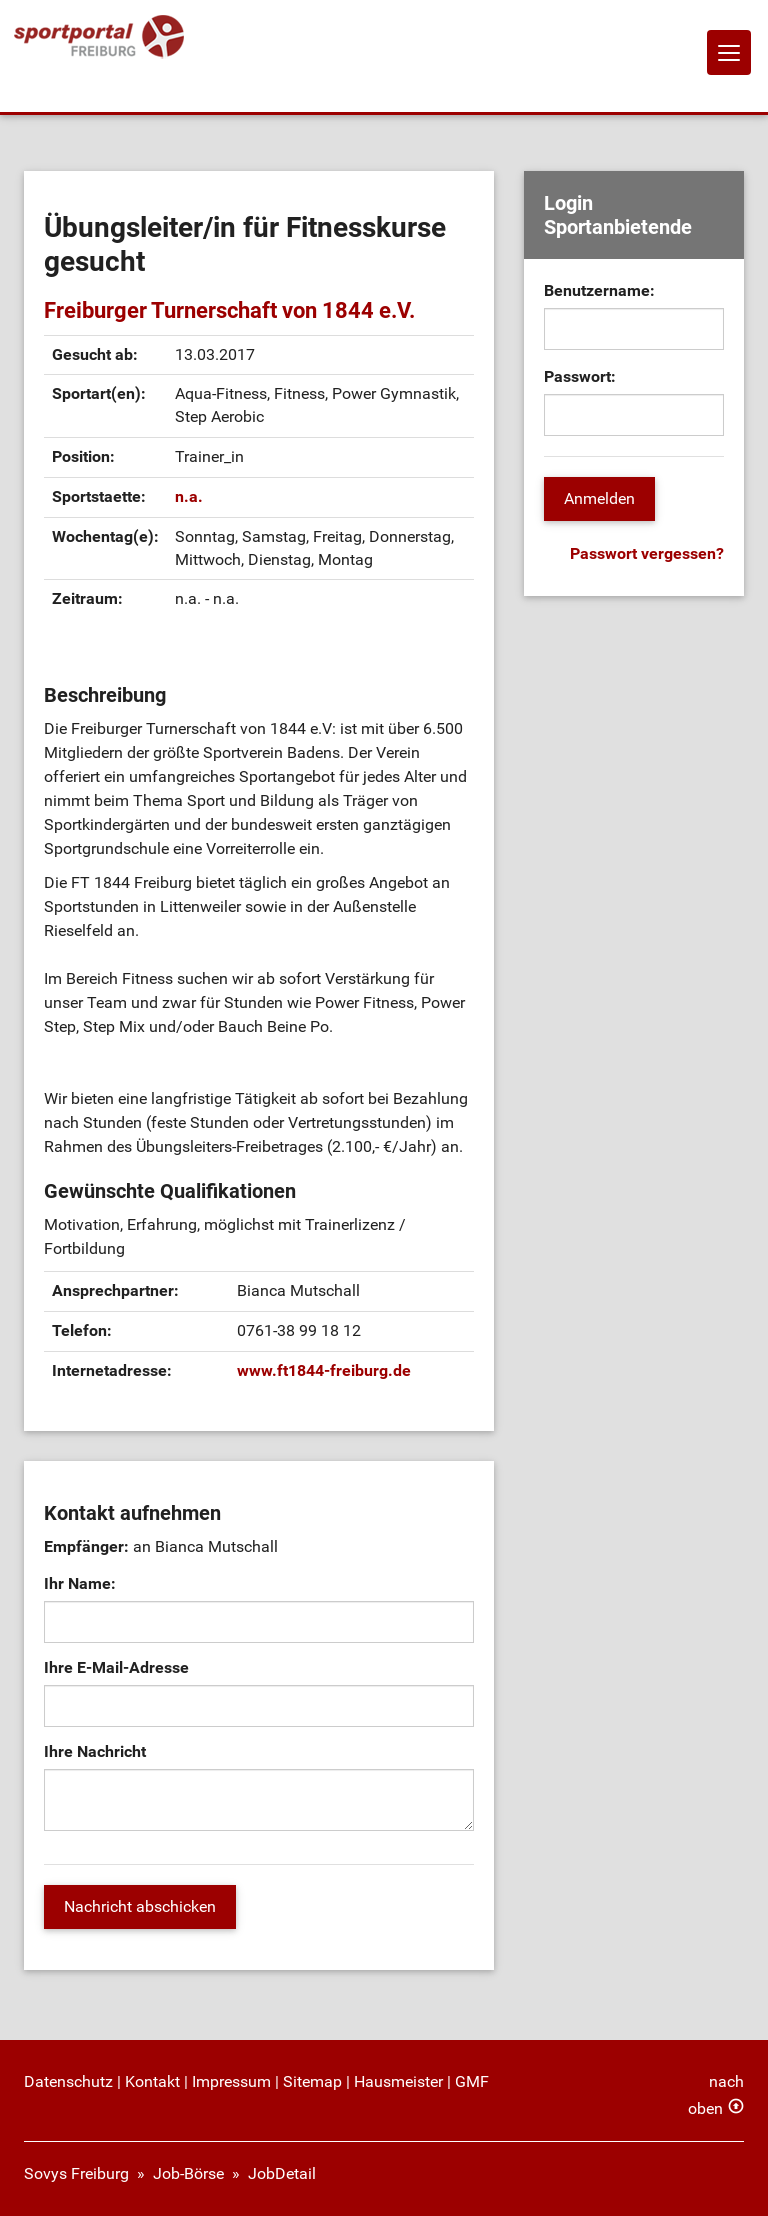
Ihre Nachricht (95, 1751)
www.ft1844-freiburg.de (324, 1370)
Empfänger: (86, 1546)
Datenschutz (68, 2081)
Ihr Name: (80, 1583)
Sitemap (312, 2081)
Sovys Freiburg (76, 2173)
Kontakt (152, 2081)
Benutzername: (599, 290)
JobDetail (282, 2173)
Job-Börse (188, 2173)
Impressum (231, 2081)
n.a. (189, 496)
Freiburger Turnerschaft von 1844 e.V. (229, 310)
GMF (472, 2081)
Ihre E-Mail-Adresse (116, 1667)
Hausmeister (398, 2081)
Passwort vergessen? (647, 553)
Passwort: (580, 376)
